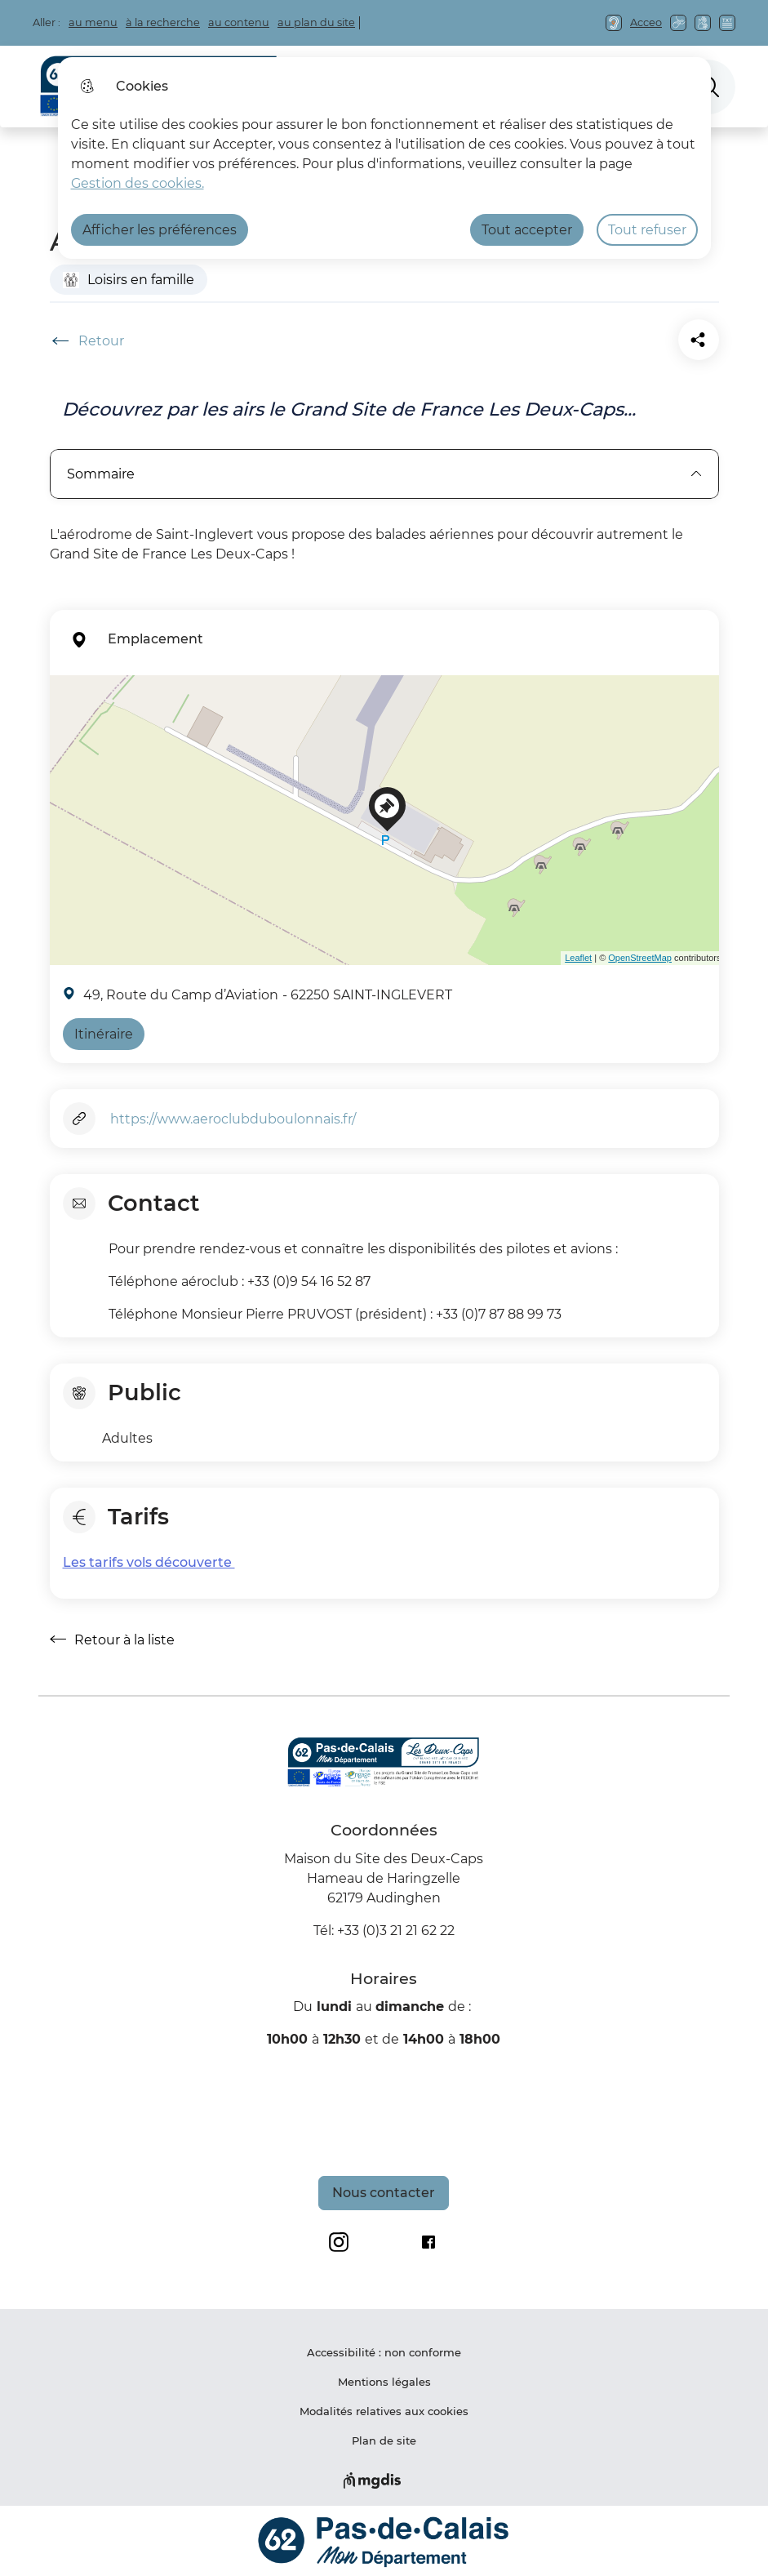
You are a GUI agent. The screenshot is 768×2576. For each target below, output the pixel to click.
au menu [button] (93, 22)
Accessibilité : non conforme (384, 2352)
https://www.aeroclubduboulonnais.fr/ (233, 1119)
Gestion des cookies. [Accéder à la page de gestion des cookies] (137, 183)
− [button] (65, 722)
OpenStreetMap (640, 958)
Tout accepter (527, 230)
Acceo (646, 22)
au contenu (238, 22)
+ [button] (65, 697)
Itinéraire (103, 1034)
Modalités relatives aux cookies (384, 2411)
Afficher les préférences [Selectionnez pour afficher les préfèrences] (159, 230)
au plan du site (316, 22)
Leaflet (578, 958)
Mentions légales (384, 2381)
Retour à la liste (112, 1639)
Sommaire (384, 474)
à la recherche (163, 22)
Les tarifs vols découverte (149, 1562)
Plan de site (384, 2440)
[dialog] (384, 158)
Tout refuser (647, 230)
